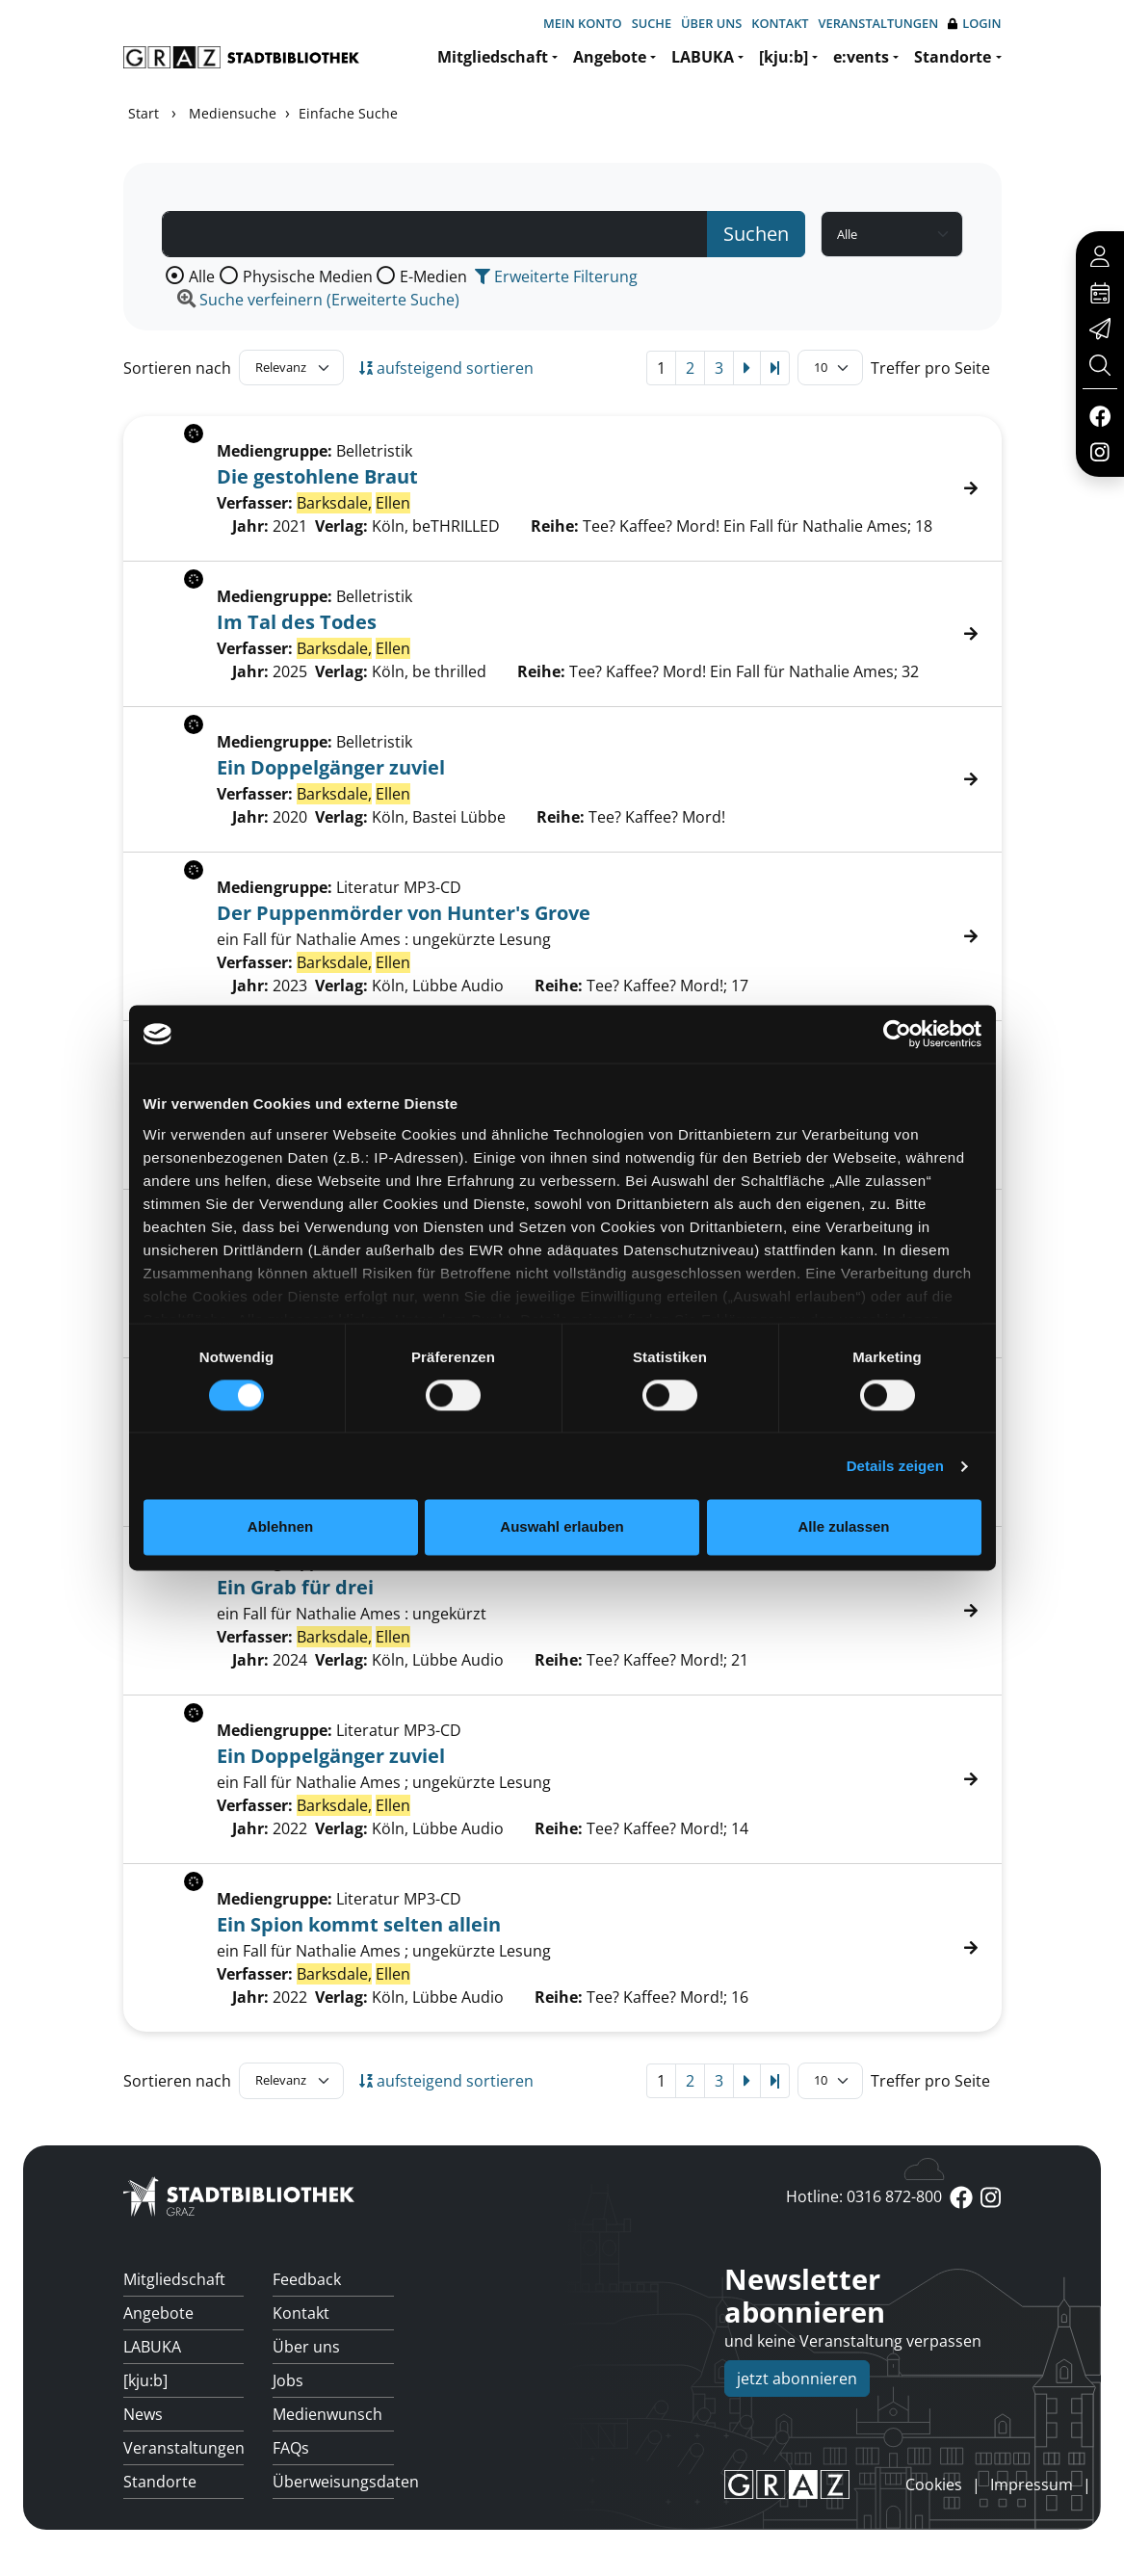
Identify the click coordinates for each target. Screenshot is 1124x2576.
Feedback (307, 2279)
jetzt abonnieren (797, 2378)
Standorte (952, 56)
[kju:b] (783, 56)
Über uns (711, 23)
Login (974, 23)
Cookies (933, 2484)
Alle (202, 276)
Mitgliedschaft (492, 56)
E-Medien (433, 276)
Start (143, 113)
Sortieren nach (177, 368)
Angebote (609, 56)
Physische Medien (308, 276)
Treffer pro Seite (930, 368)
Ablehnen (280, 1527)
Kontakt (779, 23)
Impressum (1031, 2484)
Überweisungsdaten (333, 2481)
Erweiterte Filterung (556, 276)
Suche (651, 23)
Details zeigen (895, 1466)
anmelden (873, 2484)
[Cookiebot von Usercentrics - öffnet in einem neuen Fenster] (897, 1033)
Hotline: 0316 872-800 (864, 2196)
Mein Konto (582, 23)
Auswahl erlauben (561, 1527)
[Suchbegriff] (435, 234)
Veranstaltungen (879, 23)
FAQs (291, 2447)
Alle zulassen (843, 1527)
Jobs (288, 2380)
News (143, 2414)
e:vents (861, 56)
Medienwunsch (327, 2414)
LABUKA (702, 56)
